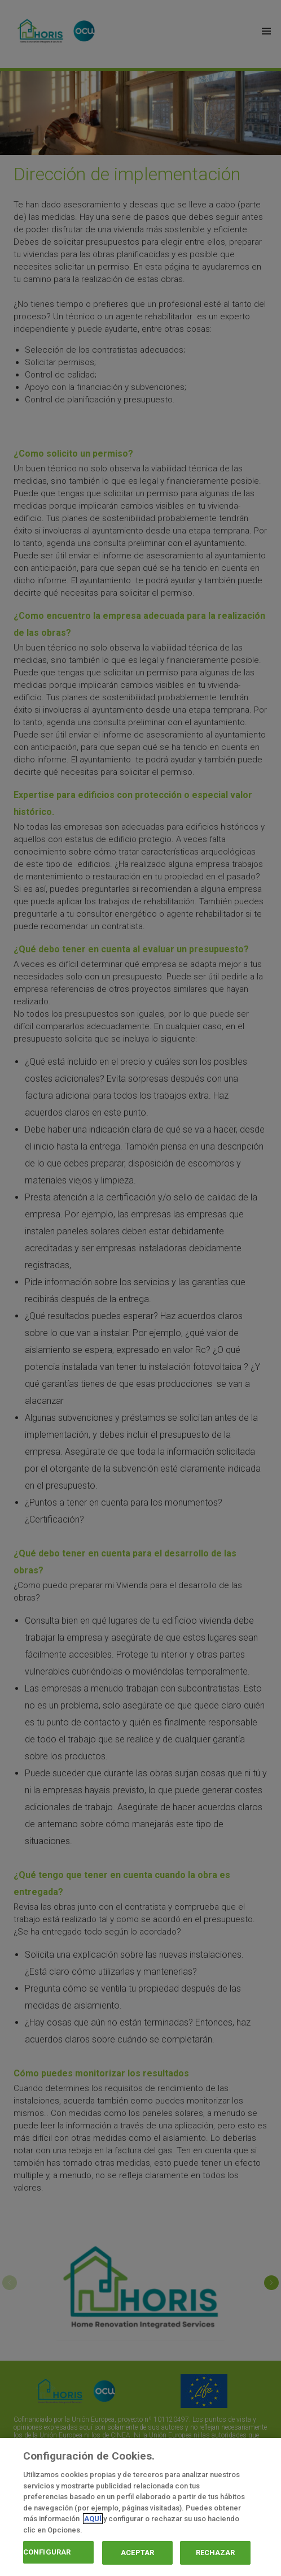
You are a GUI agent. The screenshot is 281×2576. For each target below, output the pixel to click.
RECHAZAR (215, 2552)
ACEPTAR (137, 2552)
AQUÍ (93, 2518)
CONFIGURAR (47, 2552)
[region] (140, 2507)
